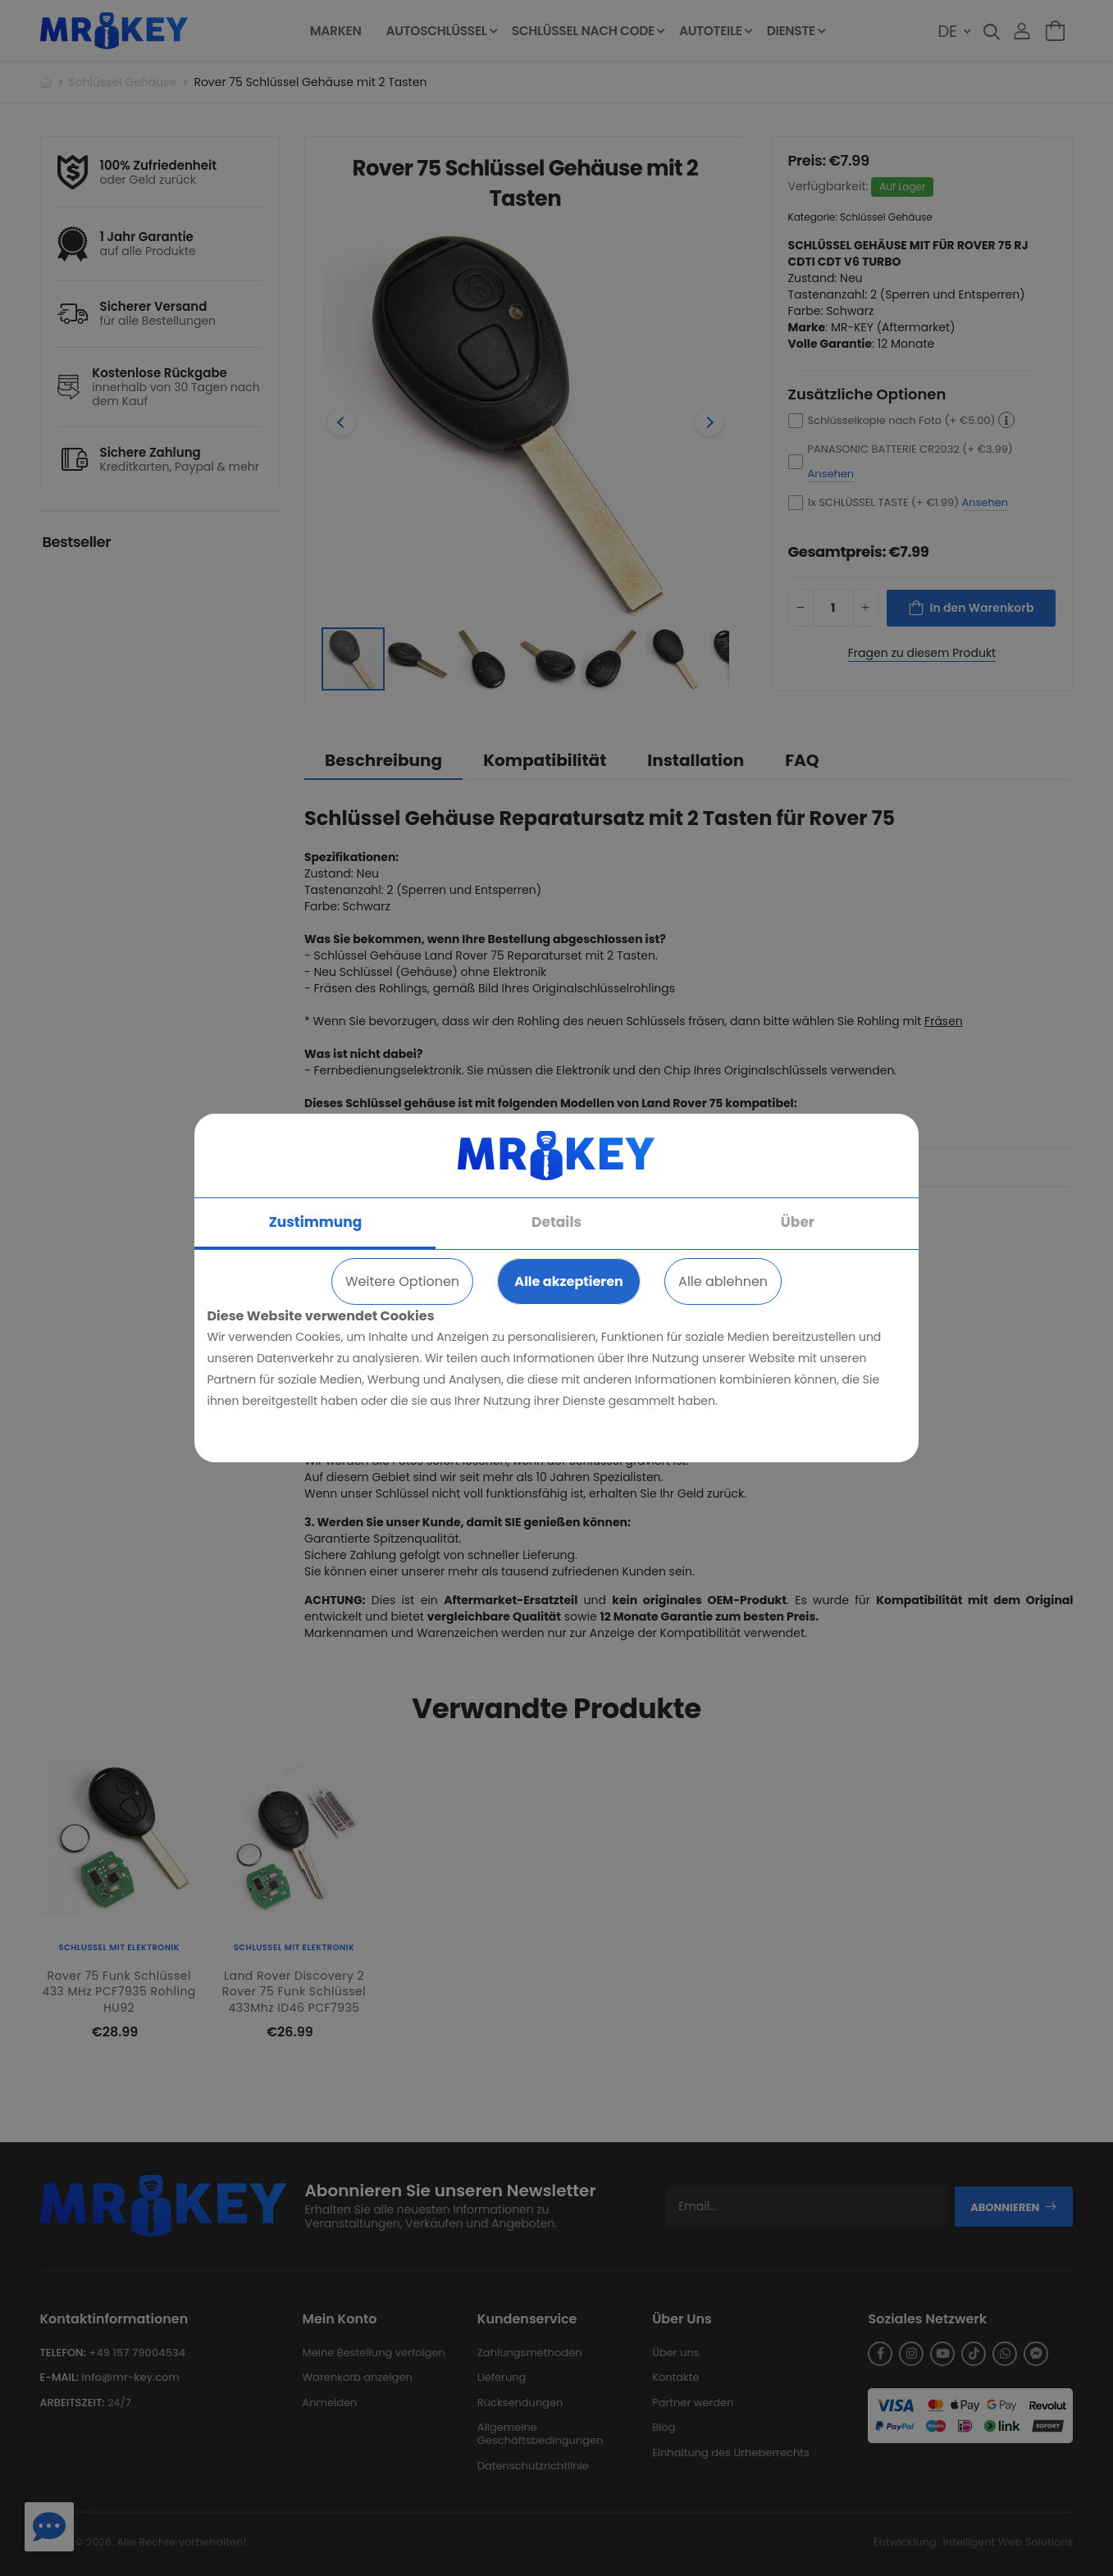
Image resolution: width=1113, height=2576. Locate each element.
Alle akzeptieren (568, 1281)
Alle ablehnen (723, 1281)
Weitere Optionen (402, 1281)
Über (797, 1222)
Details (556, 1222)
